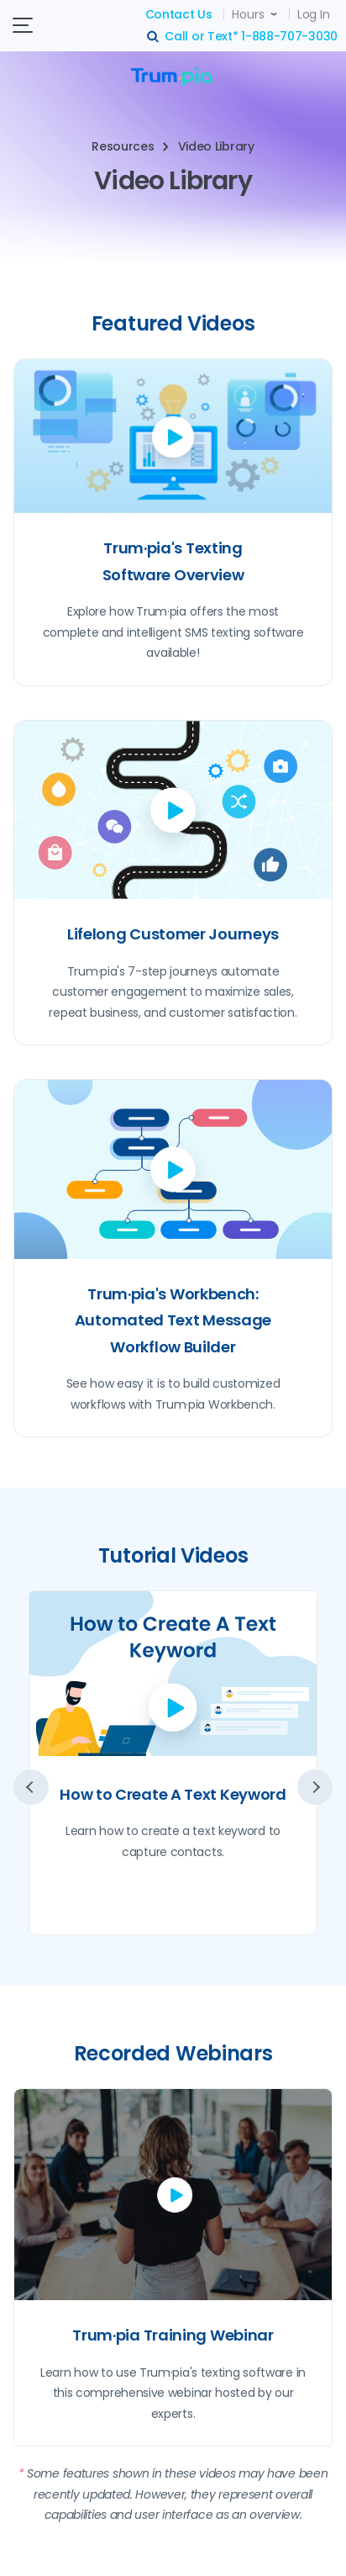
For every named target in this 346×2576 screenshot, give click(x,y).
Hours (248, 14)
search (153, 37)
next (315, 1787)
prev (31, 1787)
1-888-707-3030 (289, 36)
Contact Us (178, 14)
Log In (313, 14)
